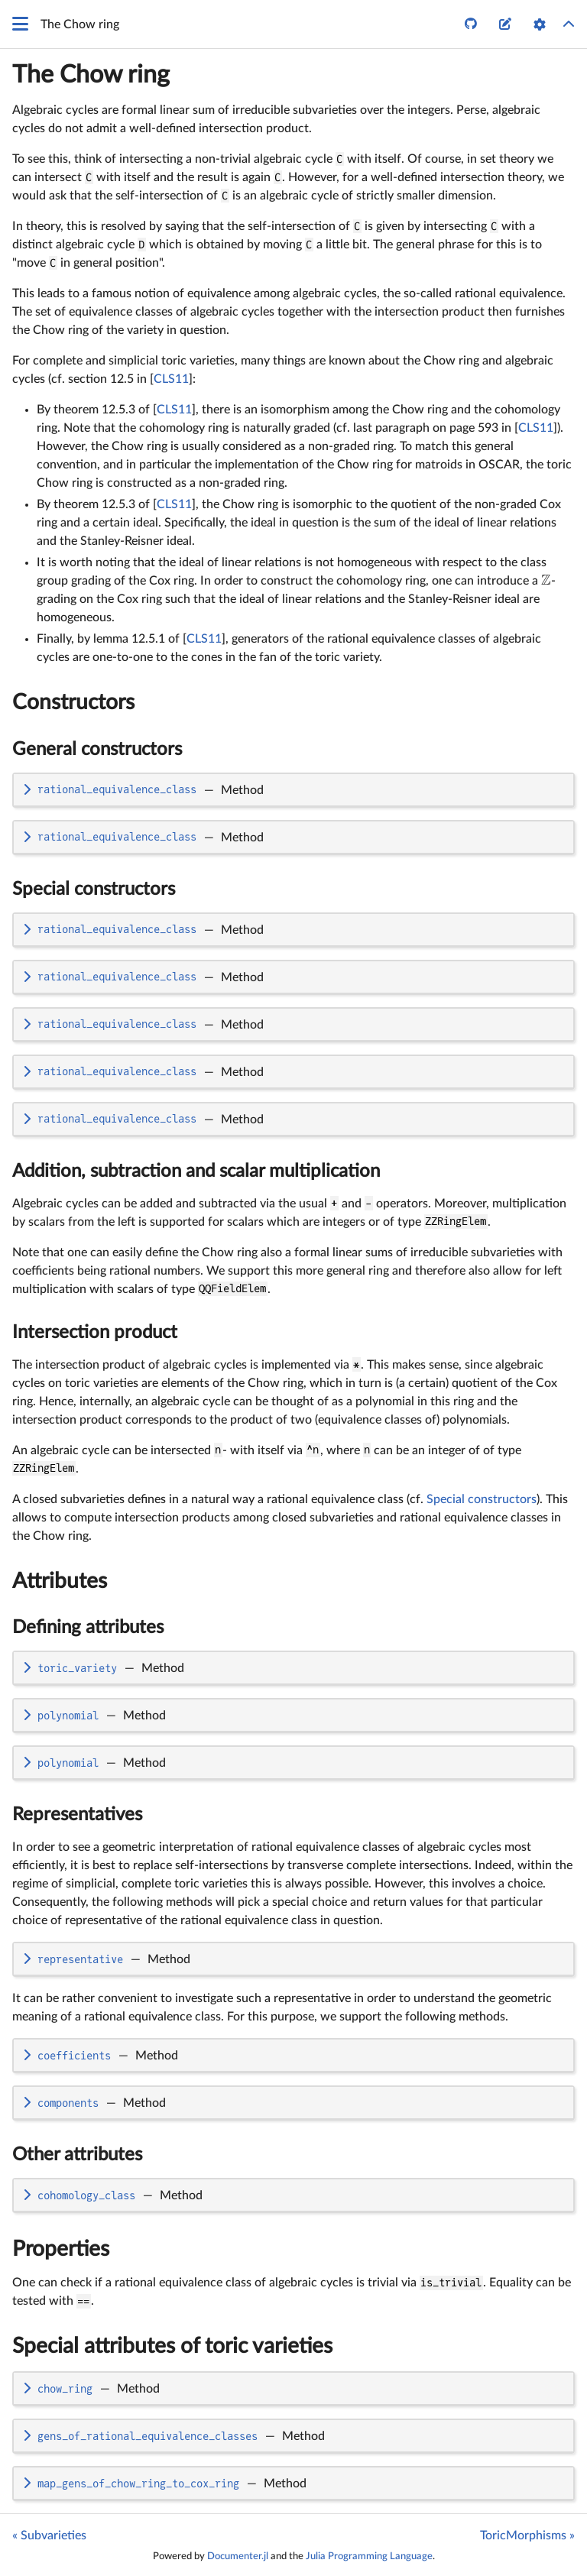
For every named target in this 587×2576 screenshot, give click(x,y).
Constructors (73, 702)
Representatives (77, 1815)
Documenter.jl (237, 2556)
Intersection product (94, 1333)
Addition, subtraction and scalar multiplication (196, 1171)
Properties (60, 2249)
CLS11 (171, 379)
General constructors (97, 749)
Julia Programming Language (369, 2556)
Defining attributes (88, 1628)
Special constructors (93, 889)
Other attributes (77, 2155)
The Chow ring (91, 75)
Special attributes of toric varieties (172, 2346)
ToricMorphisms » (527, 2535)
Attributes (59, 1581)
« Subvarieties (49, 2535)
